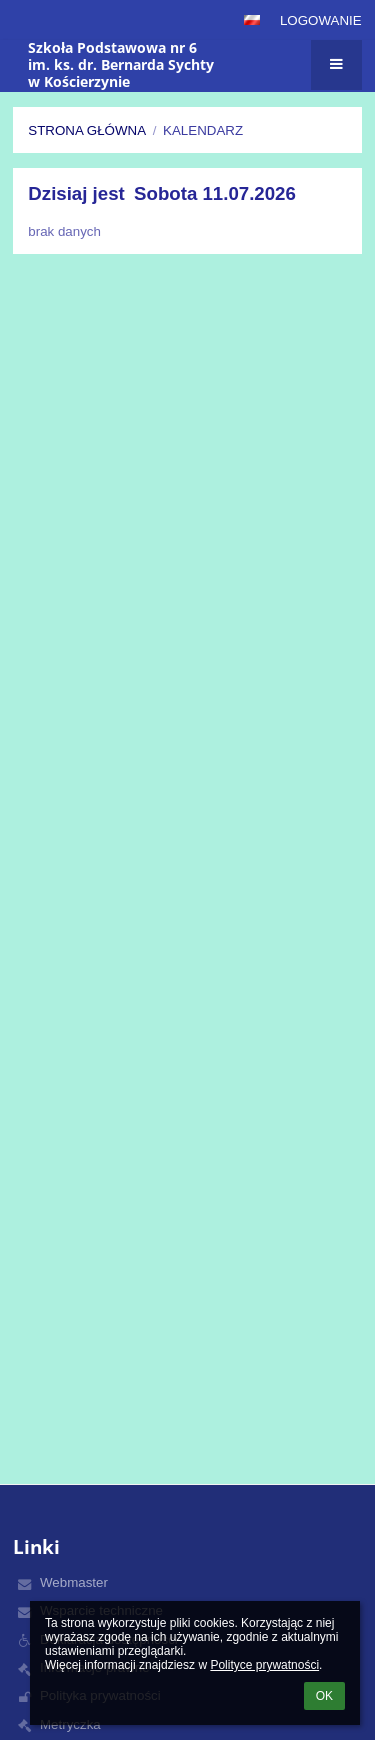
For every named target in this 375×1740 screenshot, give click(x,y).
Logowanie (321, 20)
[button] (252, 20)
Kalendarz (203, 130)
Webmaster (74, 1582)
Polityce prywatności (264, 1665)
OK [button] (324, 1696)
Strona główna (87, 130)
